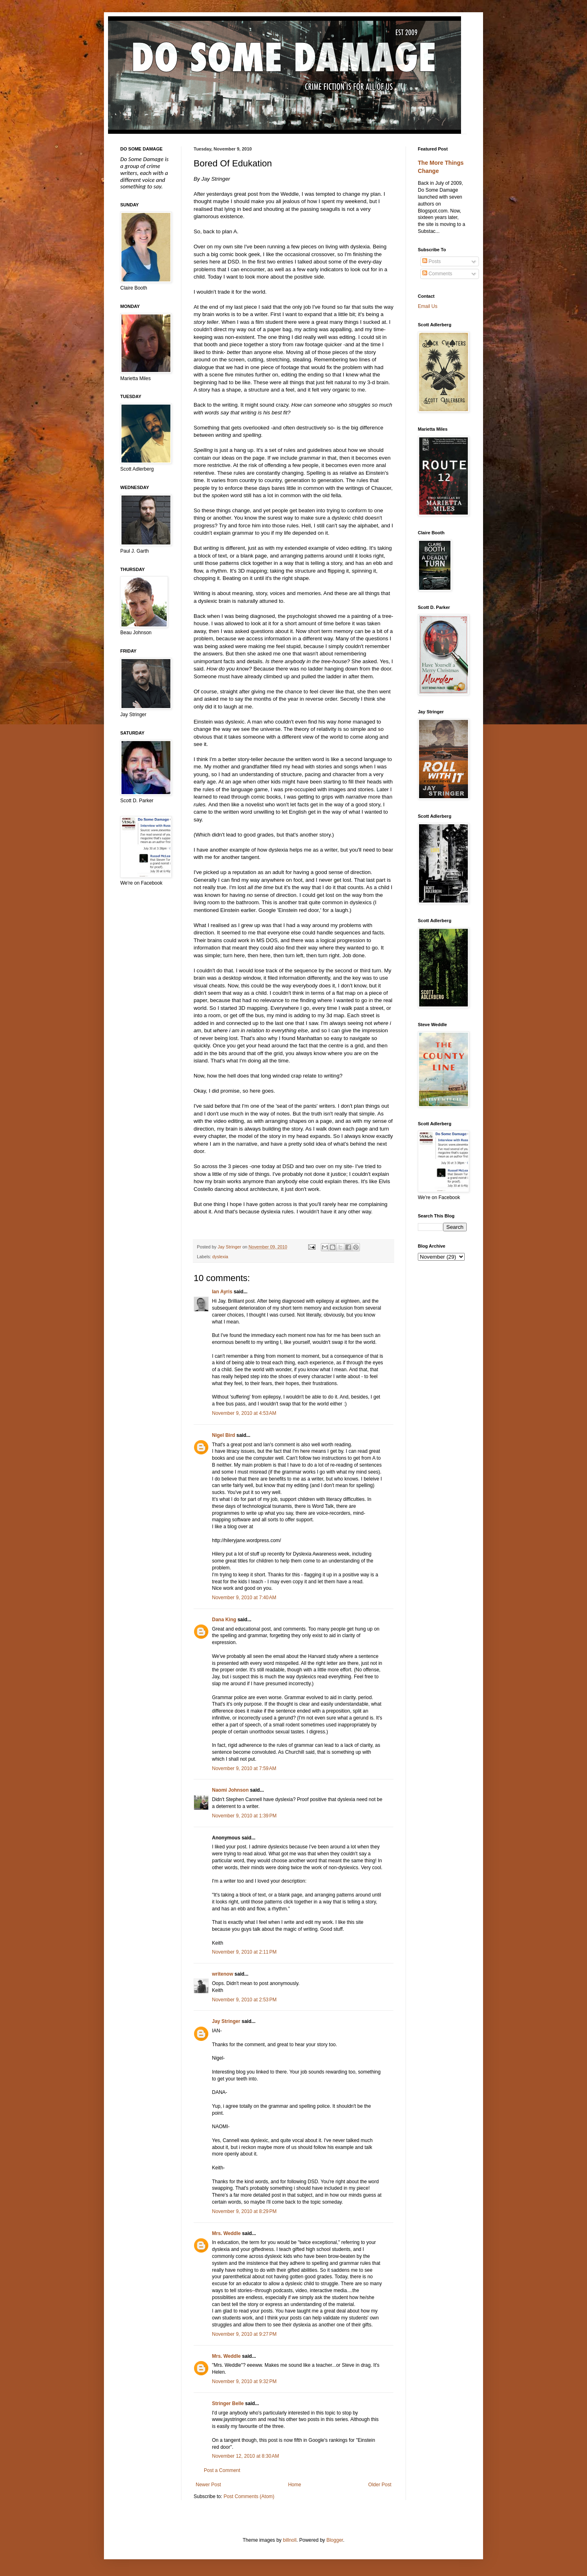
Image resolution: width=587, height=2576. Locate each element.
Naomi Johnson (230, 1790)
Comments (437, 274)
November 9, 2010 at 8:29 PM (244, 2211)
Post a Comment (222, 2470)
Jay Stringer (226, 2021)
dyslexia (220, 1256)
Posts (431, 261)
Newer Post (208, 2484)
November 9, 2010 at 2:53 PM (244, 2000)
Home (294, 2484)
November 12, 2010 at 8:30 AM (245, 2456)
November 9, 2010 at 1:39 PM (244, 1816)
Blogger (335, 2540)
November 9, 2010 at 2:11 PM (244, 1952)
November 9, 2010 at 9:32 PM (244, 2381)
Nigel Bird (223, 1435)
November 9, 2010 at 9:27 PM (244, 2334)
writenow (222, 1974)
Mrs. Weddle (226, 2233)
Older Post (379, 2484)
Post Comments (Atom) (248, 2496)
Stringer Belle (228, 2403)
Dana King (224, 1619)
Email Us (427, 306)
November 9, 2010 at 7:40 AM (244, 1597)
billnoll (289, 2540)
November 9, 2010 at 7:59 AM (244, 1768)
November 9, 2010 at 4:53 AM (244, 1413)
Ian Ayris (222, 1292)
